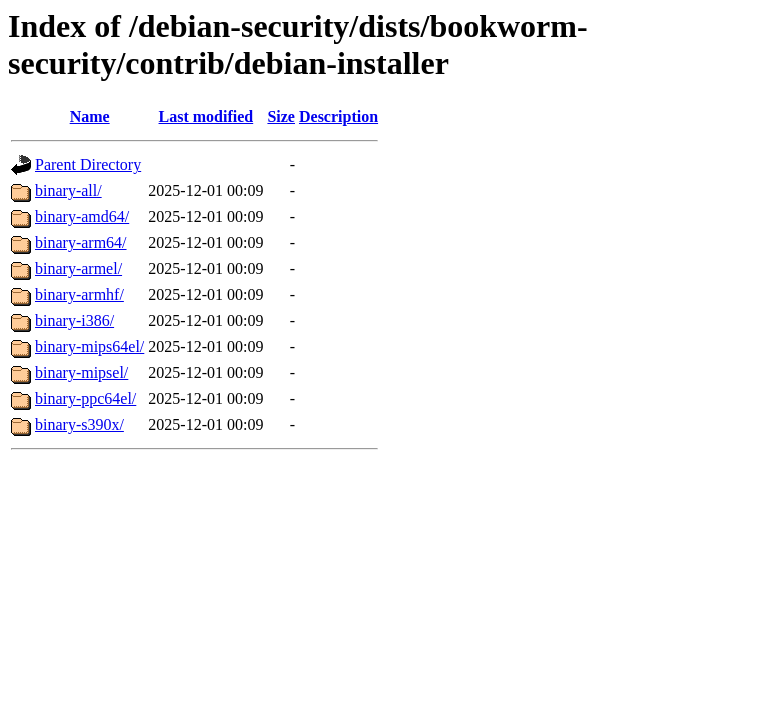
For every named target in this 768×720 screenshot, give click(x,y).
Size (281, 116)
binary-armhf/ (79, 294)
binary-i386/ (74, 320)
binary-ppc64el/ (85, 398)
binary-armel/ (78, 268)
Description (338, 116)
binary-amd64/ (82, 216)
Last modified (206, 116)
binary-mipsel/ (81, 372)
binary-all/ (68, 190)
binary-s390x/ (79, 424)
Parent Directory (88, 164)
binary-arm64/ (81, 242)
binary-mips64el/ (89, 346)
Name (90, 116)
